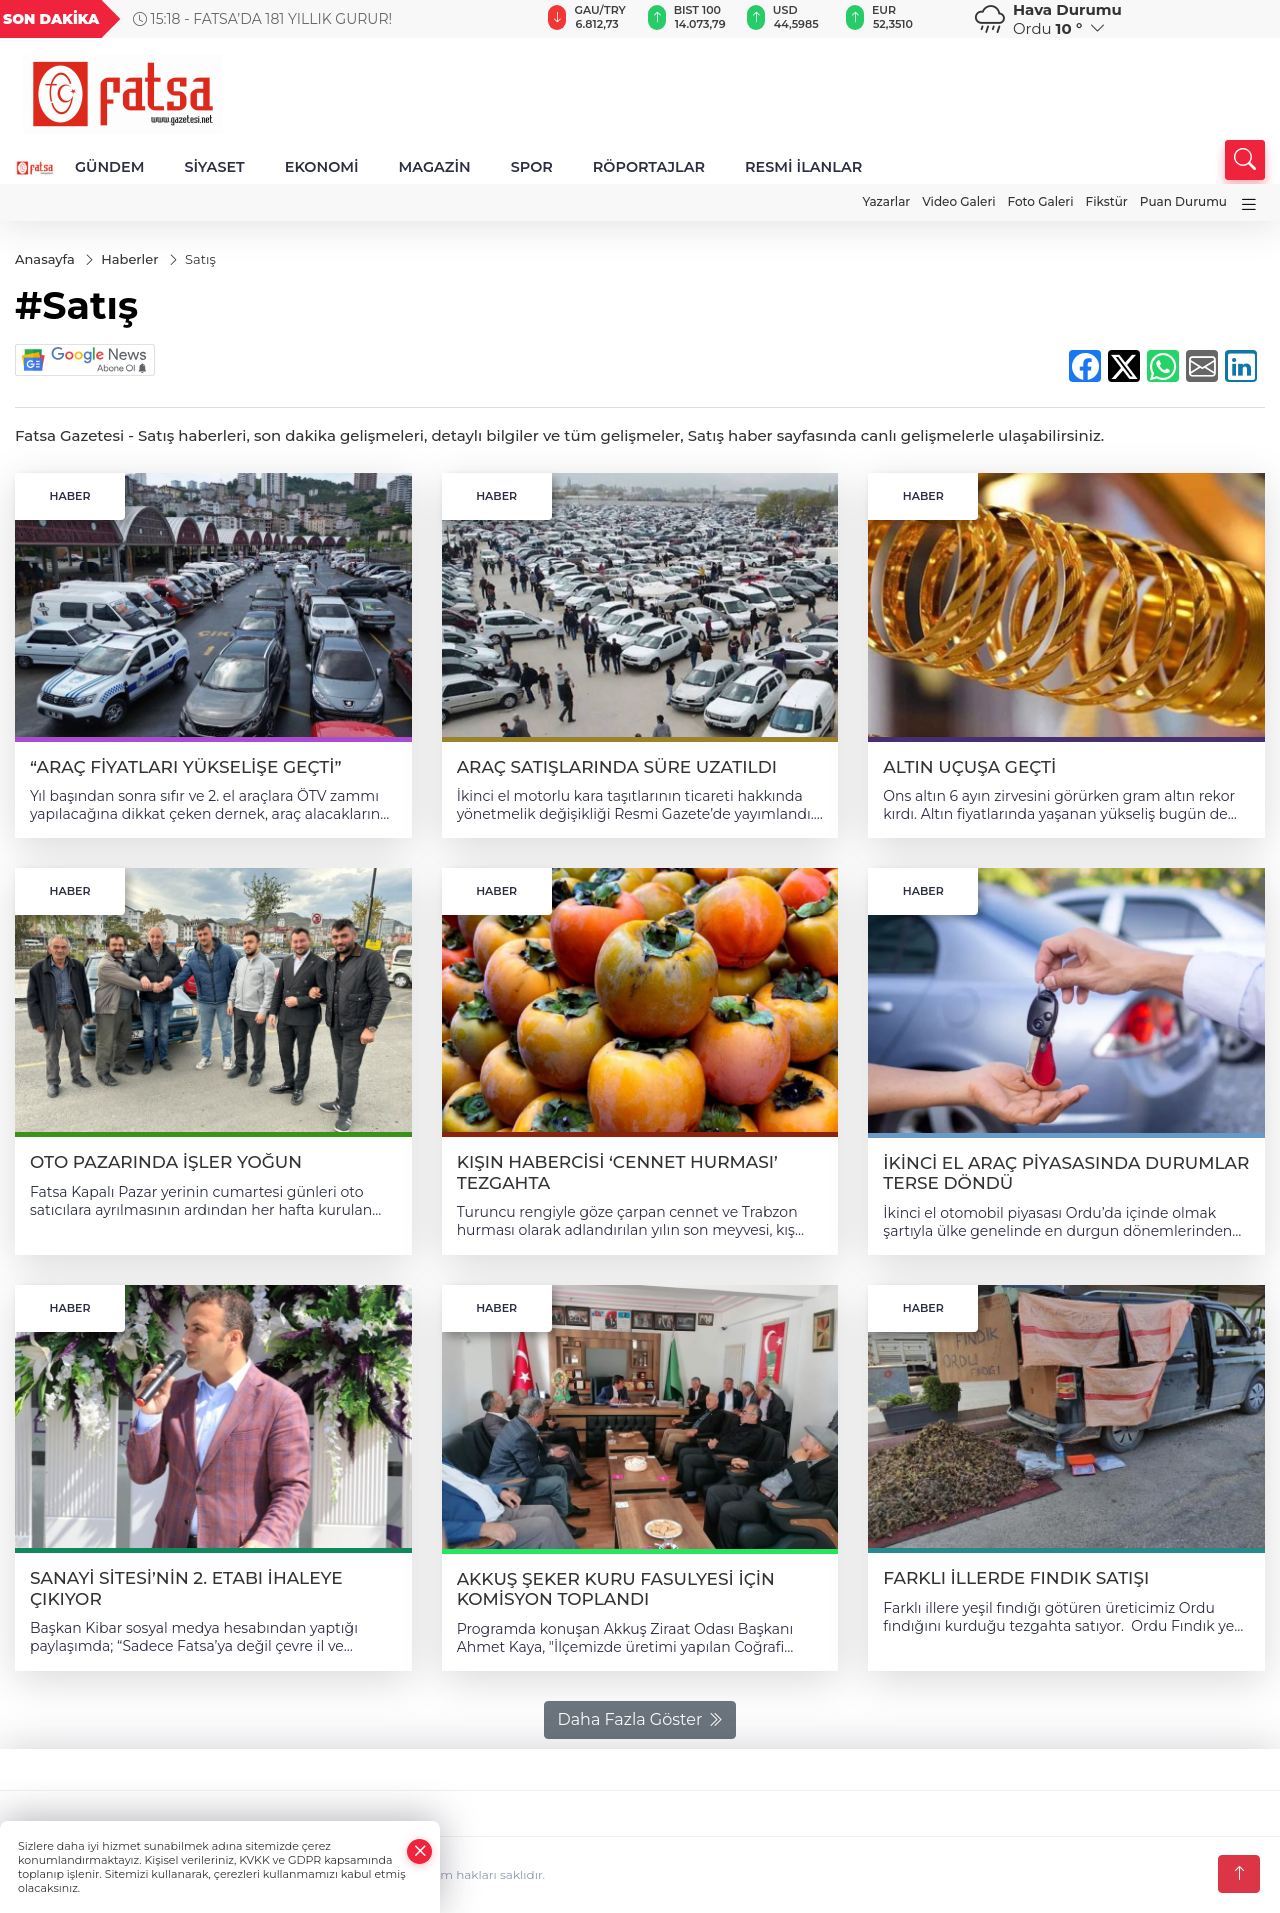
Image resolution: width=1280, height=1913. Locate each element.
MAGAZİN (435, 167)
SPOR (532, 167)
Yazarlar (886, 201)
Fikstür (1107, 201)
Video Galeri (958, 201)
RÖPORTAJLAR (649, 167)
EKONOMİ (322, 167)
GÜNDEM (109, 167)
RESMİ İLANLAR (803, 167)
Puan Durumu (1183, 201)
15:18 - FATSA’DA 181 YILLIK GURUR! (262, 19)
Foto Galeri (1041, 201)
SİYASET (214, 167)
